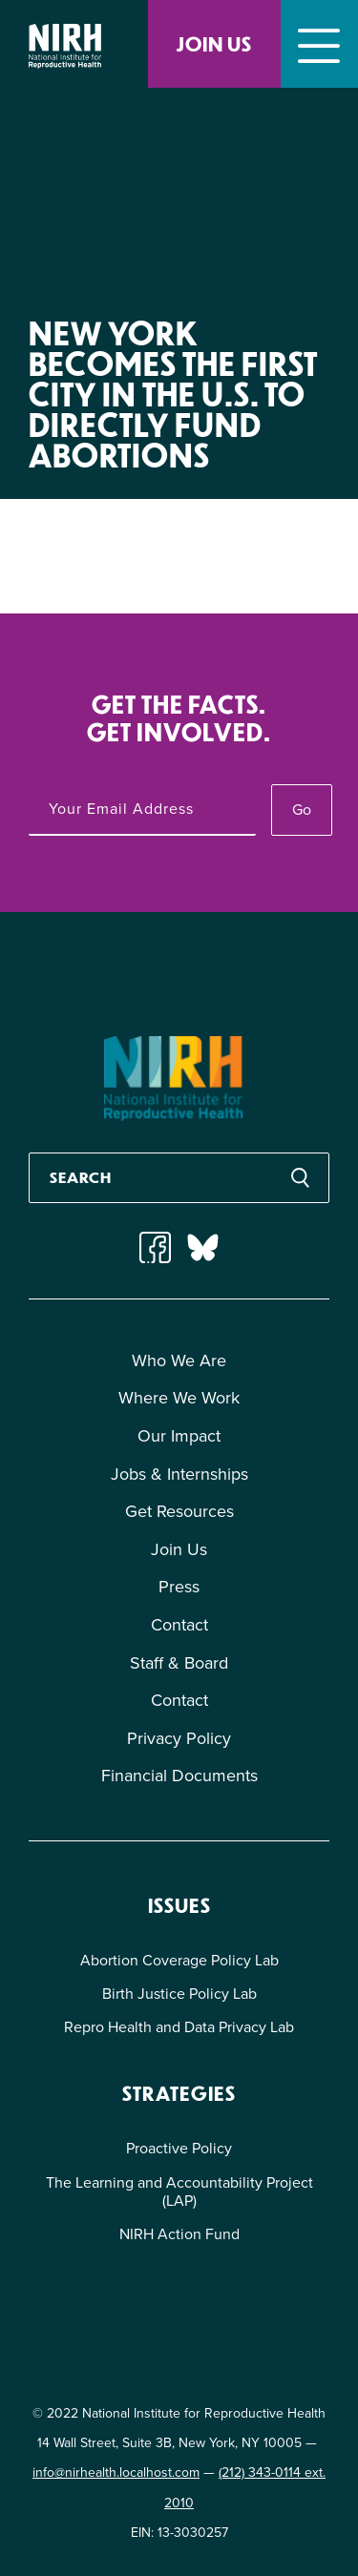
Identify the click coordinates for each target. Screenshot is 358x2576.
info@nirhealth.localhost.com (116, 2472)
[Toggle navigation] (319, 44)
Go (301, 810)
